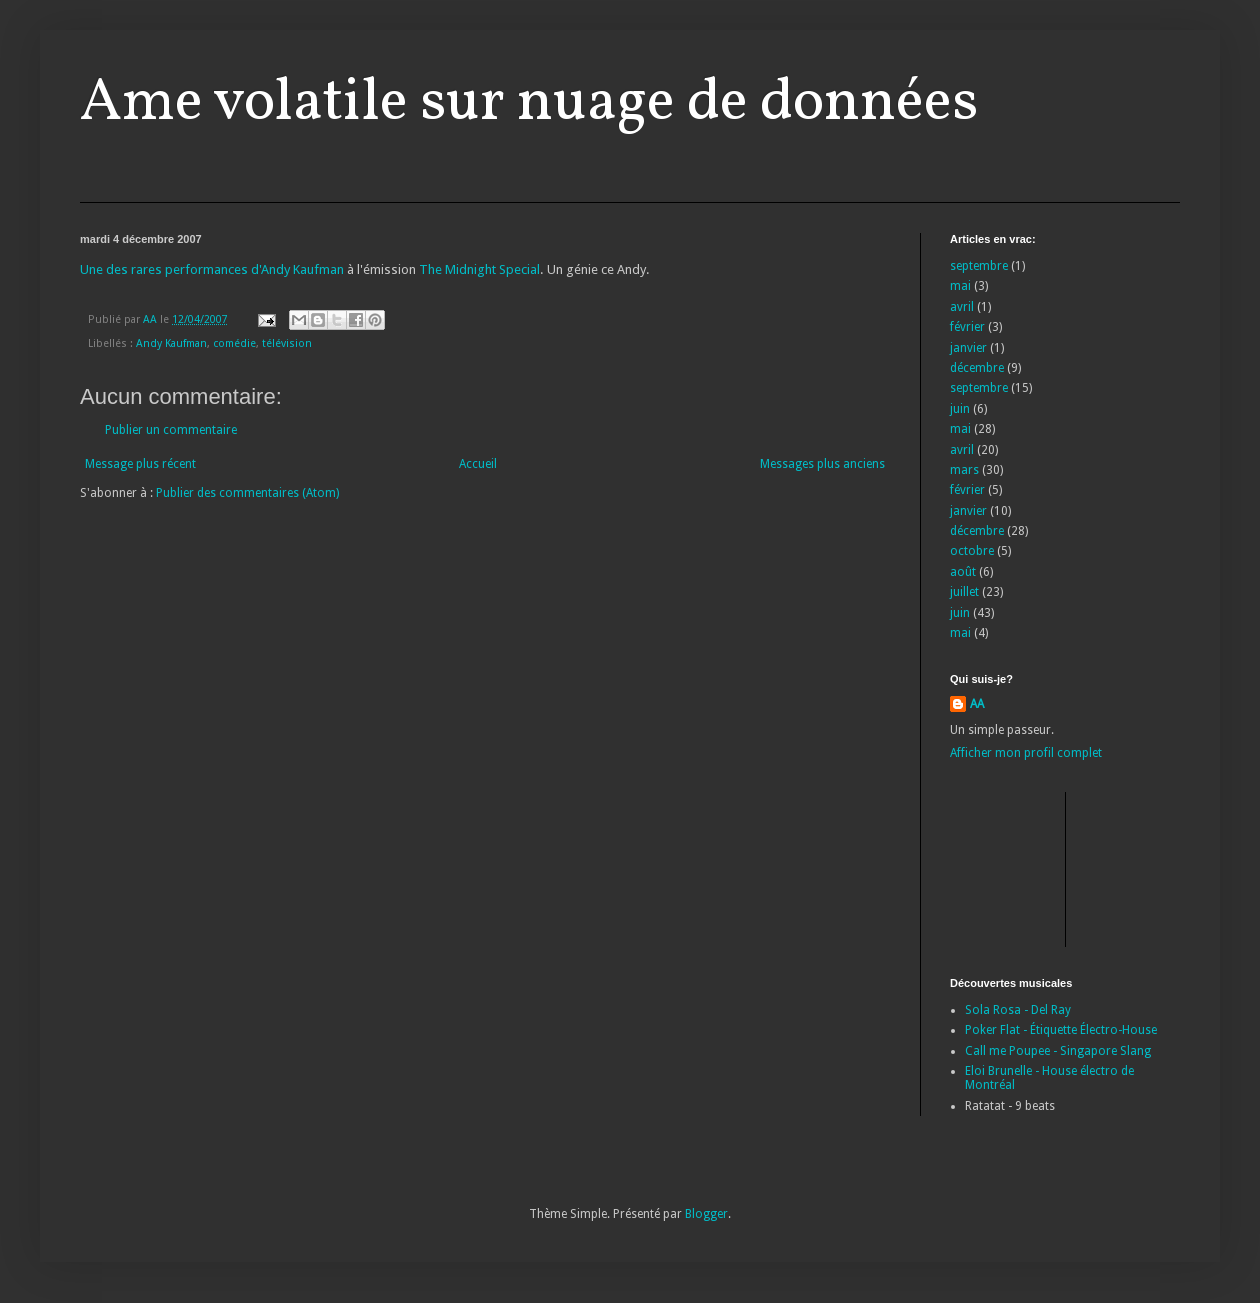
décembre (977, 368)
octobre (972, 551)
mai (960, 286)
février (967, 327)
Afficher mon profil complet (1026, 753)
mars (964, 470)
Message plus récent (140, 464)
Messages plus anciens (822, 464)
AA (977, 704)
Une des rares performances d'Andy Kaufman (212, 269)
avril (962, 307)
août (963, 572)
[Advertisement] (1040, 867)
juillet (964, 592)
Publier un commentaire (171, 430)
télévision (287, 343)
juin (960, 409)
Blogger (706, 1214)
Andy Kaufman (171, 343)
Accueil (478, 464)
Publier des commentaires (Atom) (247, 493)
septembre (979, 266)
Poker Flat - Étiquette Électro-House (1061, 1030)
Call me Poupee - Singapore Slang (1058, 1051)
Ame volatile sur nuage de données (529, 103)
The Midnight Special (479, 269)
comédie (234, 343)
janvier (968, 348)
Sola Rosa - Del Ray (1018, 1010)
